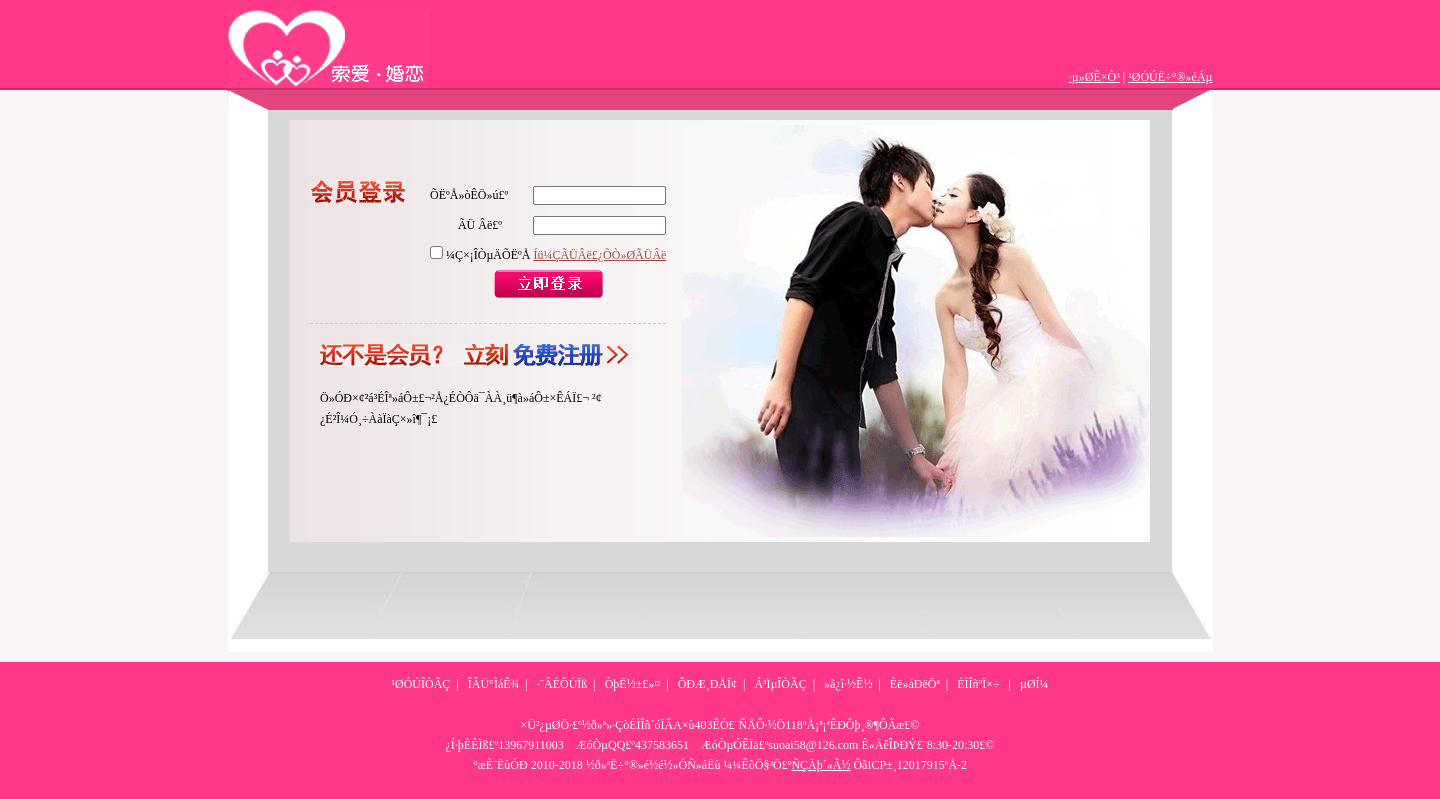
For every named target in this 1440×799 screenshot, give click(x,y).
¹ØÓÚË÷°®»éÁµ (1170, 77)
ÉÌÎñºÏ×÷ (978, 684)
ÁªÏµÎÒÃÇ (780, 684)
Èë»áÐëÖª (915, 684)
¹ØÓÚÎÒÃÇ (420, 684)
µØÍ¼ (1034, 684)
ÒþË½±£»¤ (633, 684)
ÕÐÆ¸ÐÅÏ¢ (707, 684)
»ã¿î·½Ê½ (848, 684)
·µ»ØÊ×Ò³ (1094, 77)
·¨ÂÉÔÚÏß (562, 684)
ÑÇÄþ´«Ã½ (820, 765)
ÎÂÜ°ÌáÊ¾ (494, 684)
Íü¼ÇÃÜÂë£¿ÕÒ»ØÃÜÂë (599, 255)
